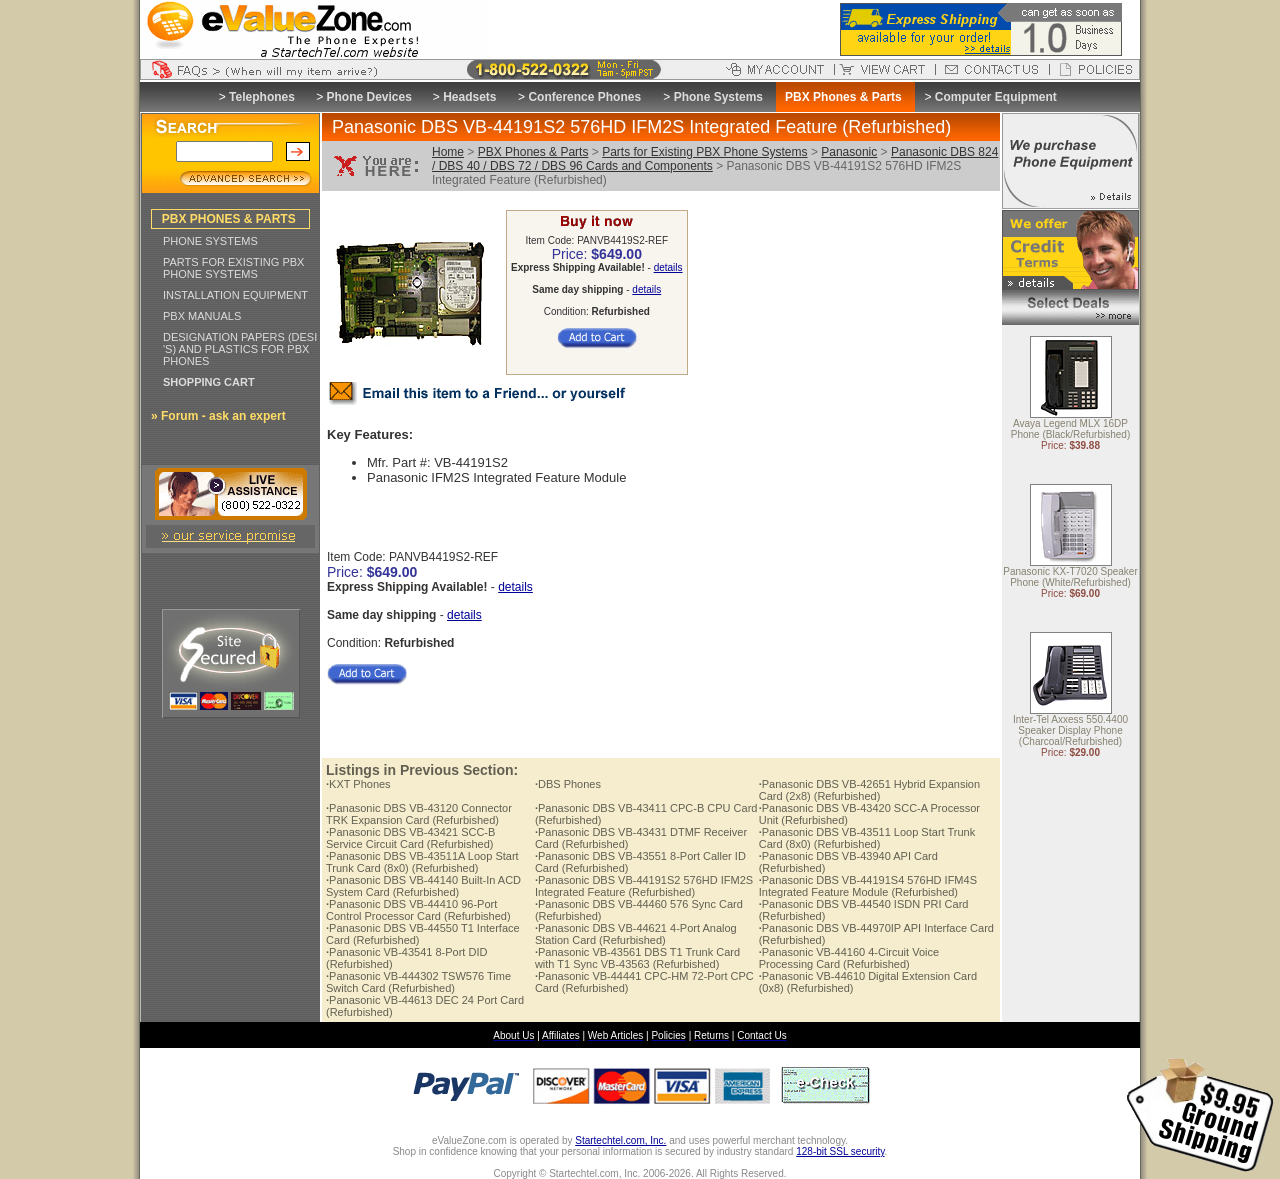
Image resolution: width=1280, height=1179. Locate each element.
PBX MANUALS (202, 316)
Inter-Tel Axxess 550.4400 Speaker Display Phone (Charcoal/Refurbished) (1070, 731)
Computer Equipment (996, 97)
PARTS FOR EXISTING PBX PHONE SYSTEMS (233, 268)
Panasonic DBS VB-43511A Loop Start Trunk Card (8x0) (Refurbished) (422, 862)
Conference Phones (584, 97)
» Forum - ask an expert (218, 416)
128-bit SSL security (840, 1151)
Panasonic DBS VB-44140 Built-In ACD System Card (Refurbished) (423, 886)
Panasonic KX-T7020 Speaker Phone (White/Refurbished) (1070, 578)
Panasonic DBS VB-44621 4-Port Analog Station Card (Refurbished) (636, 934)
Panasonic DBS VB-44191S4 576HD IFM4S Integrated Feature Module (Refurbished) (868, 886)
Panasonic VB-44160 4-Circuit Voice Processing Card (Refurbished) (849, 958)
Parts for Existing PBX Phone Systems (704, 152)
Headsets (469, 97)
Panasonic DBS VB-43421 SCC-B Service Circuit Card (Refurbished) (410, 838)
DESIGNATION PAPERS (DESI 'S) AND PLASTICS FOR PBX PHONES (240, 349)
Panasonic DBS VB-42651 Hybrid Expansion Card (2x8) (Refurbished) (869, 790)
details (668, 267)
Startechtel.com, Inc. (620, 1140)
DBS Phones (568, 784)
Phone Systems (718, 97)
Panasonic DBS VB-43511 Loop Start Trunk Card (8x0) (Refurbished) (867, 838)
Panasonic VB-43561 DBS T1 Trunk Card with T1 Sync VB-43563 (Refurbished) (637, 958)
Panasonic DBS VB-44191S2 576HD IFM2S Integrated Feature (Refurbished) (644, 886)
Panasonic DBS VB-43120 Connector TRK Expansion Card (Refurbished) (419, 814)
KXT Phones (358, 784)
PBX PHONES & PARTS (229, 219)
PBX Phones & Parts (533, 152)
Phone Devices (368, 97)
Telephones (262, 97)
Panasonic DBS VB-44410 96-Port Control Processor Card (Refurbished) (418, 910)
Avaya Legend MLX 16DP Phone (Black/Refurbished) (1071, 430)
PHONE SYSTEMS (210, 241)
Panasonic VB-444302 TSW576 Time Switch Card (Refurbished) (418, 982)
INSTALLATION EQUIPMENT (235, 295)
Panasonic (849, 152)
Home (448, 152)
